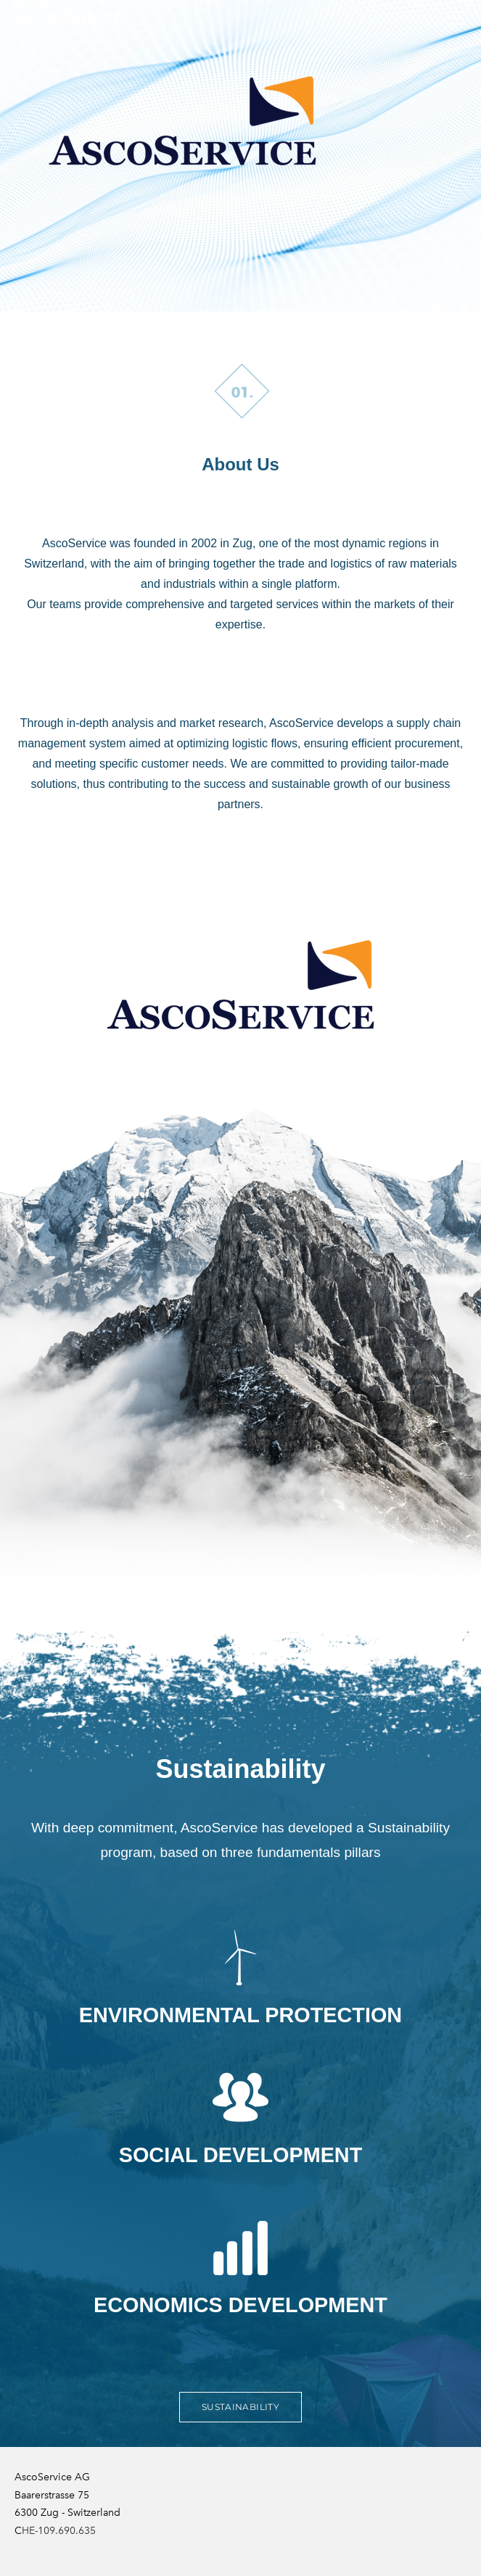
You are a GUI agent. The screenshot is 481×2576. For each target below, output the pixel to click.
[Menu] (455, 18)
